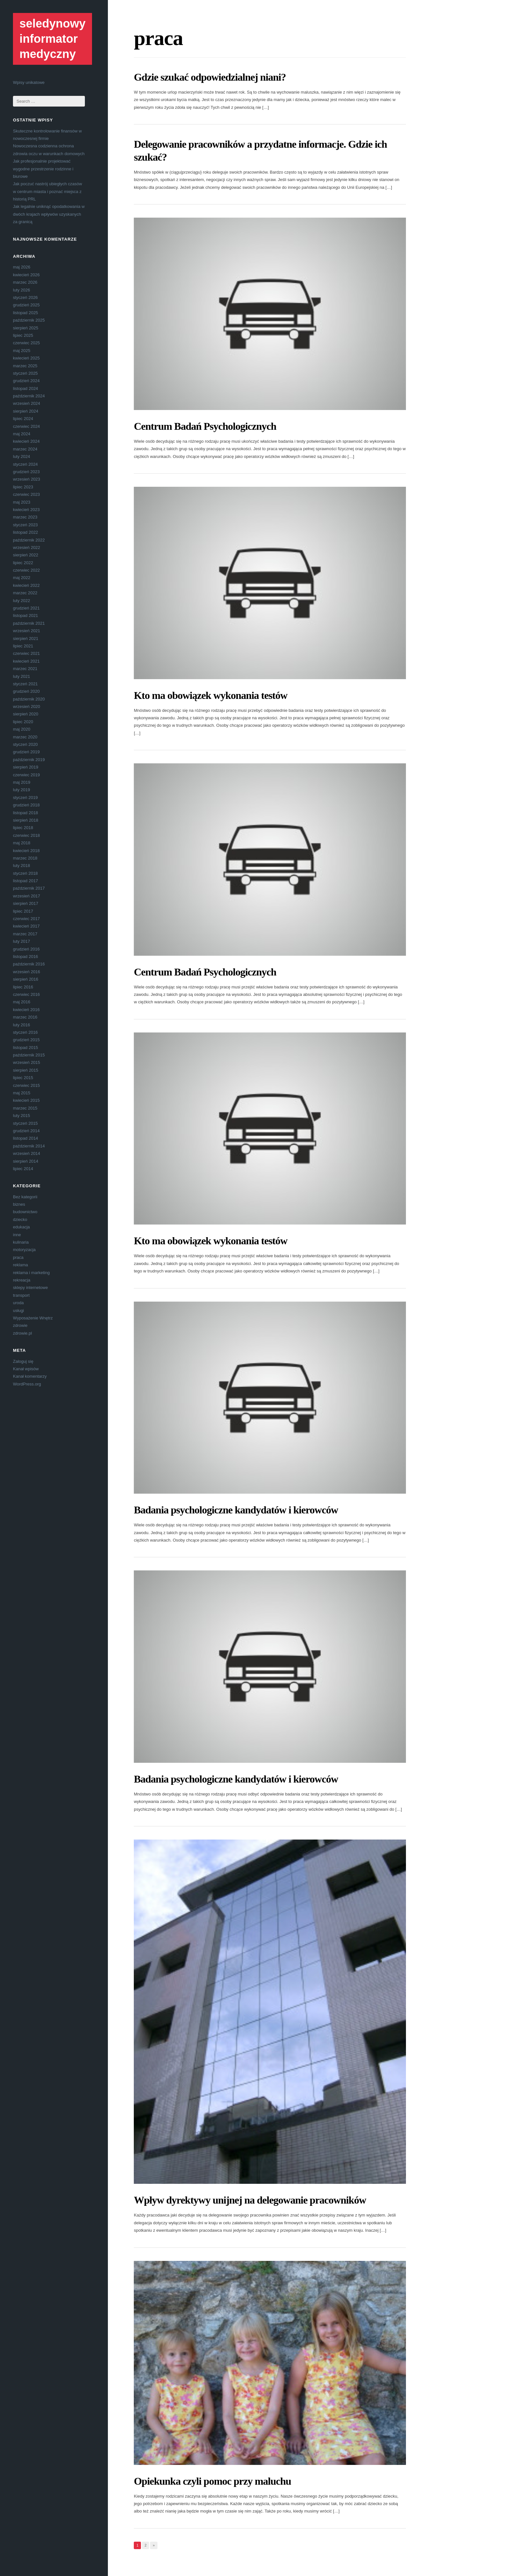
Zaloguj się (23, 1361)
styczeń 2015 (25, 1123)
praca (18, 1257)
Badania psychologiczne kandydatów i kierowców (236, 1510)
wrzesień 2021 (26, 630)
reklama (20, 1264)
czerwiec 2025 (26, 342)
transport (21, 1295)
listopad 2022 (25, 532)
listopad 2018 (25, 812)
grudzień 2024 (26, 380)
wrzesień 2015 (26, 1062)
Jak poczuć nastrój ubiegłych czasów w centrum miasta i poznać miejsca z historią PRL (47, 191)
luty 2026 (21, 290)
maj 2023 (21, 502)
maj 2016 (21, 1001)
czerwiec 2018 (26, 835)
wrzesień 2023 (26, 479)
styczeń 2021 (25, 683)
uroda (18, 1302)
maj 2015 (21, 1092)
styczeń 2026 (25, 297)
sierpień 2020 (25, 714)
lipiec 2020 (23, 721)
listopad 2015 (25, 1047)
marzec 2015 (25, 1108)
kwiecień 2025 (26, 358)
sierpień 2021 (25, 638)
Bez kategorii (25, 1196)
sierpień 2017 (25, 903)
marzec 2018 (25, 858)
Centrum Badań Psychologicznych (205, 426)
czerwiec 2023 (26, 494)
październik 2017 (29, 888)
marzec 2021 (25, 668)
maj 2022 (21, 577)
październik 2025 (29, 320)
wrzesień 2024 (26, 403)
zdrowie (20, 1325)
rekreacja (21, 1280)
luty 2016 (21, 1024)
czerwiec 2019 (26, 774)
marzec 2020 (25, 737)
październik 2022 (29, 540)
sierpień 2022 (25, 555)
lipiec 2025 (23, 335)
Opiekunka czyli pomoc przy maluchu (212, 2481)
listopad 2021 (25, 615)
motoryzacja (24, 1249)
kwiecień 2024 (26, 441)
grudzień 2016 (26, 949)
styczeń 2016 (25, 1032)
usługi (18, 1310)
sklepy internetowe (30, 1287)
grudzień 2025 (26, 304)
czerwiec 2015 (26, 1085)
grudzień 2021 (26, 608)
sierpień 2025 (25, 327)
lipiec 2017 (23, 911)
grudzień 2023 (26, 471)
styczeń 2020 (25, 744)
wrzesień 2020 (26, 706)
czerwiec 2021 (26, 653)
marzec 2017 (25, 933)
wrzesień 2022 (26, 547)
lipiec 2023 (23, 486)
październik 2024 (29, 395)
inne (17, 1234)
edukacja (21, 1227)
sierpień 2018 (25, 820)
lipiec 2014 (23, 1168)
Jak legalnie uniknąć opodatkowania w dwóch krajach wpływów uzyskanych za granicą (49, 214)
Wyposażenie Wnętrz (33, 1318)
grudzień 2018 (26, 805)
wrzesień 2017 (26, 896)
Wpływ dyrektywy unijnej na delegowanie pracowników (250, 2200)
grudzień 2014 (26, 1130)
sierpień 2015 (25, 1070)
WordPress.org (27, 1384)
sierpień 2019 (25, 767)
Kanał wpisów (26, 1368)
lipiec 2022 (23, 562)
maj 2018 (21, 842)
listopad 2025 (25, 312)
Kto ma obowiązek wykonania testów (210, 695)
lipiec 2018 (23, 827)
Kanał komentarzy (30, 1376)
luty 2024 (21, 456)
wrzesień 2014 (26, 1153)
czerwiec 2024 (26, 426)
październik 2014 (29, 1146)
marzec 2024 (25, 449)
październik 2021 (29, 623)
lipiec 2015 (23, 1077)
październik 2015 (29, 1055)
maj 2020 (21, 729)
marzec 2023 (25, 517)
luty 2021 (21, 676)
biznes (19, 1204)
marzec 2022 (25, 592)
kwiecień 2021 (26, 661)
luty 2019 (21, 789)
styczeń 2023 (25, 524)
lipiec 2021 (23, 646)
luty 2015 (21, 1115)
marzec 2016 (25, 1017)
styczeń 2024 (25, 464)
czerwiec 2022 (26, 570)
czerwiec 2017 (26, 918)
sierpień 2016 (25, 979)
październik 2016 (29, 964)
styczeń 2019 (25, 797)
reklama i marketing (31, 1272)
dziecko (20, 1219)
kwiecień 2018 (26, 850)
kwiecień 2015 (26, 1100)
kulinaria (21, 1242)
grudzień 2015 (26, 1039)
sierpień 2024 (25, 411)
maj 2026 (21, 267)
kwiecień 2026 (26, 274)
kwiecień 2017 (26, 926)
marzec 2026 (25, 282)
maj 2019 (21, 782)
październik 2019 (29, 759)
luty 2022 (21, 600)
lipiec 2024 (23, 418)
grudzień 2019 (26, 751)
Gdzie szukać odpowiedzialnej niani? (210, 77)
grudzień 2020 (26, 691)
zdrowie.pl (22, 1333)
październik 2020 (29, 699)
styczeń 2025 (25, 373)
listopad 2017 (25, 880)
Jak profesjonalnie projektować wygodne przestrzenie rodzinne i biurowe (43, 169)
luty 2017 (21, 941)
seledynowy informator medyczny (52, 39)
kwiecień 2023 (26, 509)
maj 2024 (21, 433)
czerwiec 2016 (26, 994)
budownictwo (25, 1211)
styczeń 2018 (25, 873)
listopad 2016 (25, 956)
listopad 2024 (25, 388)
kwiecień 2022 (26, 585)
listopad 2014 (25, 1138)
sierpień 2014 (25, 1161)
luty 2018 (21, 865)
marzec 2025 (25, 365)
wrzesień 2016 (26, 971)
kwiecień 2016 (26, 1009)
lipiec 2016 (23, 987)
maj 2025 (21, 350)
